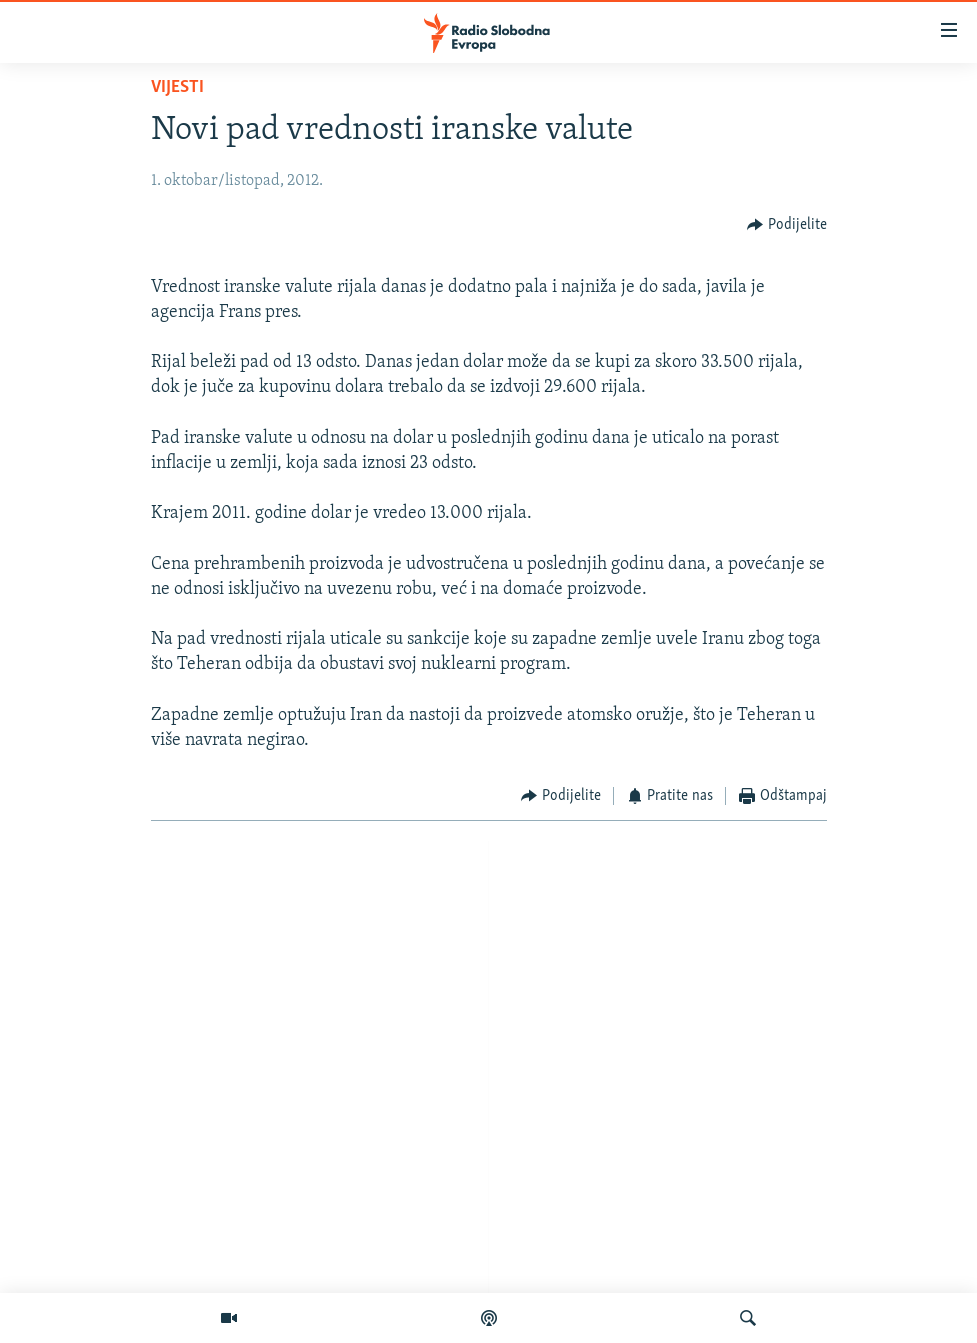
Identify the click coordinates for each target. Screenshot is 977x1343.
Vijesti (177, 87)
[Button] (787, 224)
